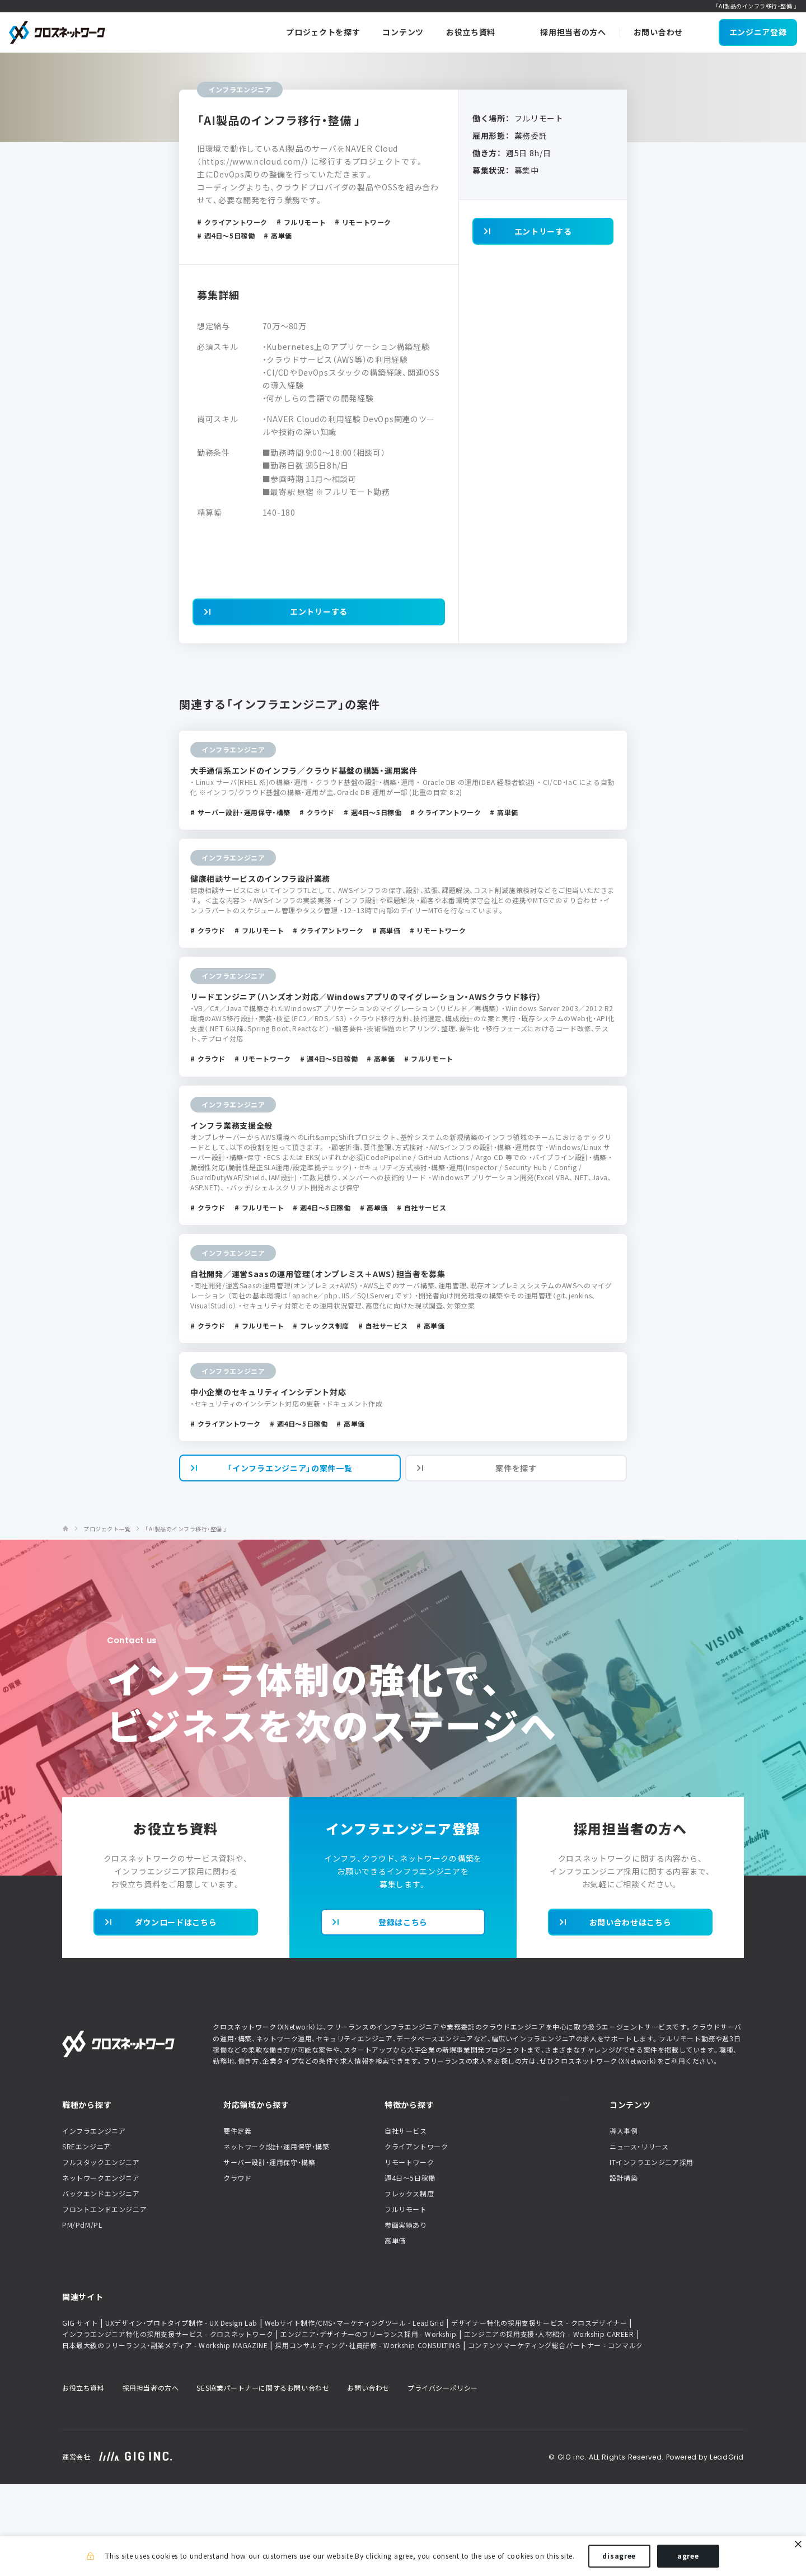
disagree (619, 2558)
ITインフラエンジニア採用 (651, 2253)
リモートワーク (409, 2253)
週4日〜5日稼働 (410, 2269)
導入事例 (624, 2222)
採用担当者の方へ (151, 2480)
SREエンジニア (86, 2238)
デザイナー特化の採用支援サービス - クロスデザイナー (539, 2415)
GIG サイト (80, 2415)
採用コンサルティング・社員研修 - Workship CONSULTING (367, 2437)
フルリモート (406, 2301)
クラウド (237, 2269)
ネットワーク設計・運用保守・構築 (276, 2238)
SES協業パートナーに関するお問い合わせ (262, 2480)
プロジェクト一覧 (106, 1620)
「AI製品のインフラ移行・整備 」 (186, 1620)
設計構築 (624, 2269)
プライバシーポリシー (442, 2480)
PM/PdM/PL (82, 2316)
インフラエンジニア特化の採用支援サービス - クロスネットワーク (167, 2426)
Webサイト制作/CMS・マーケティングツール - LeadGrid (354, 2415)
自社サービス (406, 2222)
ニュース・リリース (639, 2238)
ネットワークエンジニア (101, 2269)
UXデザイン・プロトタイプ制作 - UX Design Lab (181, 2415)
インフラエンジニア (93, 2222)
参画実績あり (406, 2316)
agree (688, 2558)
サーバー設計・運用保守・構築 (269, 2253)
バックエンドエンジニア (101, 2285)
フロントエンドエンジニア (104, 2301)
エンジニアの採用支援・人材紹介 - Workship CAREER (549, 2426)
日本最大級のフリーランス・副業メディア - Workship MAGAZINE (165, 2437)
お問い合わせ (368, 2480)
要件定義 (237, 2222)
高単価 (395, 2332)
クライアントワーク (416, 2238)
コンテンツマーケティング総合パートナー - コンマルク (555, 2437)
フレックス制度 (409, 2285)
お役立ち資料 (83, 2480)
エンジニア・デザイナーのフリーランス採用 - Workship (368, 2426)
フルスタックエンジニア (101, 2253)
